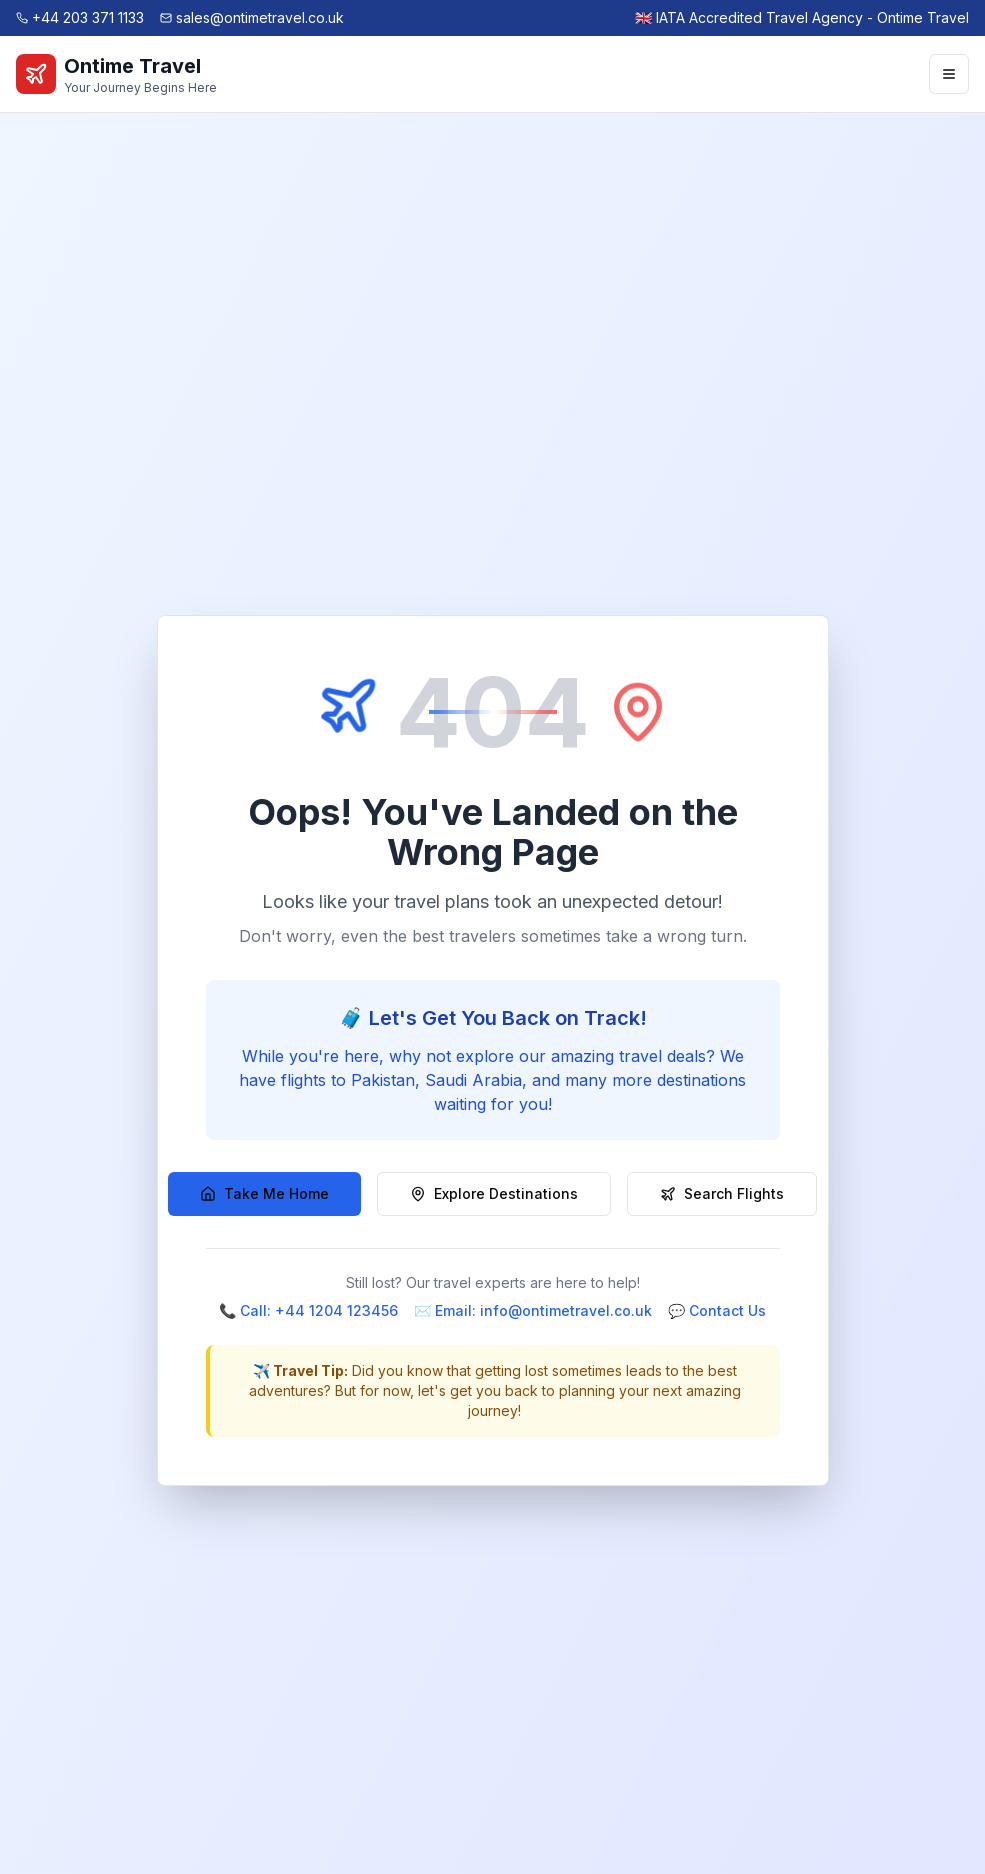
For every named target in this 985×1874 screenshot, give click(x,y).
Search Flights (722, 1193)
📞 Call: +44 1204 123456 (308, 1310)
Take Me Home (264, 1193)
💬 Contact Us (717, 1310)
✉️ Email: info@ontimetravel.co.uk (533, 1310)
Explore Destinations (494, 1193)
